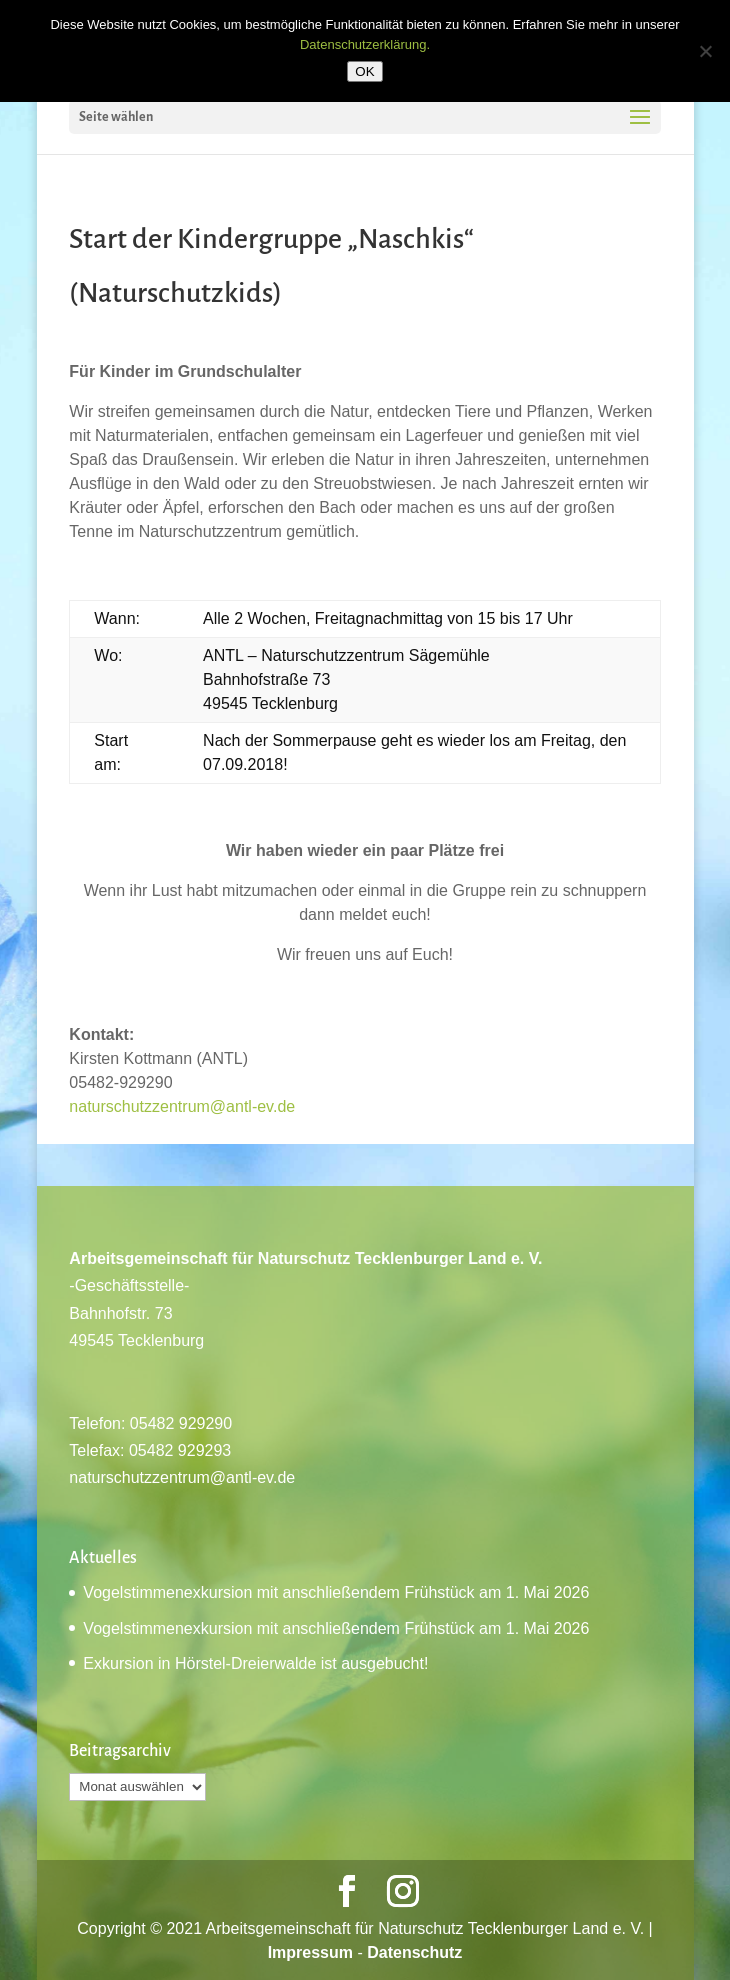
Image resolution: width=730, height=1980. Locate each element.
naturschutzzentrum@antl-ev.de (182, 1106)
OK (364, 71)
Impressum (310, 1952)
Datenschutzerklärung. (365, 44)
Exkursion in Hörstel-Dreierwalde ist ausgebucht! (255, 1663)
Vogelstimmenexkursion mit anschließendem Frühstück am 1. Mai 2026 (336, 1592)
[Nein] (705, 51)
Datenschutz (414, 1952)
